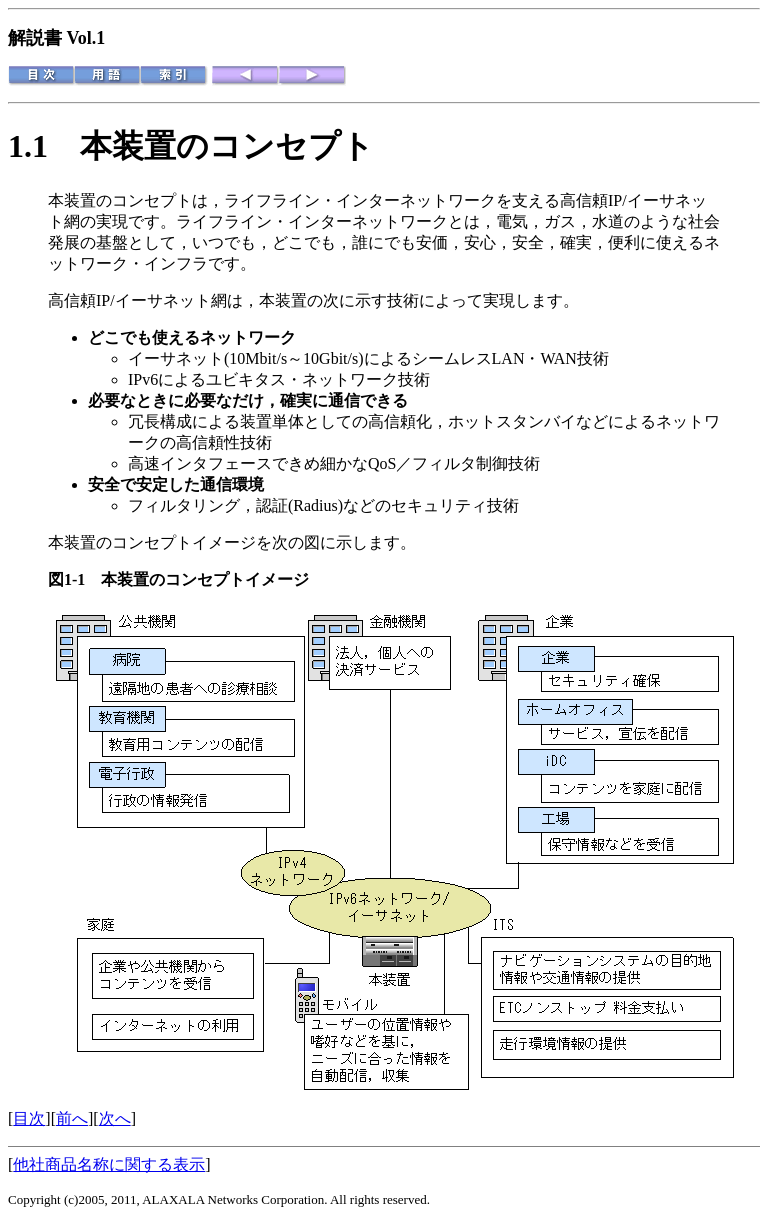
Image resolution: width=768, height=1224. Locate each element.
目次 (29, 1118)
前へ (72, 1118)
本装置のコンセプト (227, 146)
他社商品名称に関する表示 (109, 1164)
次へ (115, 1118)
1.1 (44, 146)
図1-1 (74, 579)
